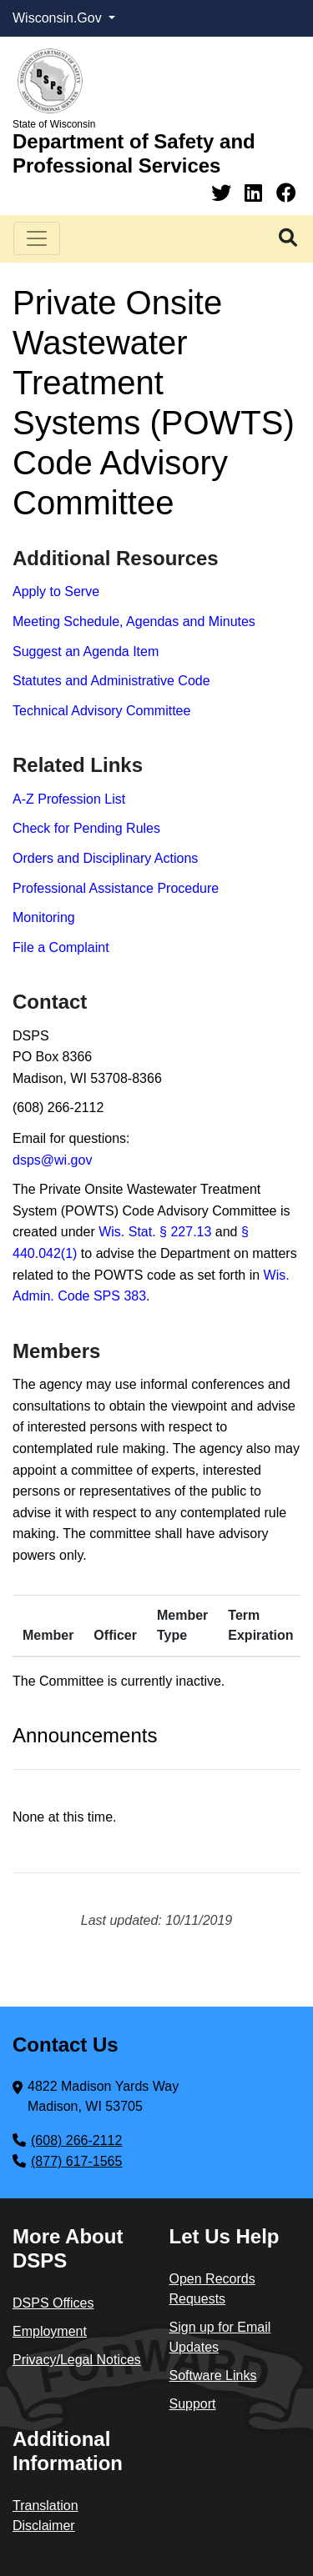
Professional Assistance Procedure (116, 888)
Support (192, 2404)
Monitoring (44, 917)
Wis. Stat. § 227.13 (154, 1232)
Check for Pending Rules (86, 828)
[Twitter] (224, 193)
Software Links (213, 2375)
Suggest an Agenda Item (86, 651)
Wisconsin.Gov (59, 18)
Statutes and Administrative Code (111, 681)
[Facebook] (286, 193)
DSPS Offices (53, 2303)
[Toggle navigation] (36, 238)
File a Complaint (61, 947)
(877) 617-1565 (76, 2161)
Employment (50, 2331)
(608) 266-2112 (76, 2140)
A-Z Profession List (69, 799)
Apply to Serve (56, 591)
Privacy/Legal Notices (77, 2360)
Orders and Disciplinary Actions (105, 858)
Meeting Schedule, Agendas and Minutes (134, 621)
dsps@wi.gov (52, 1160)
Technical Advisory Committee (101, 711)
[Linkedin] (256, 193)
